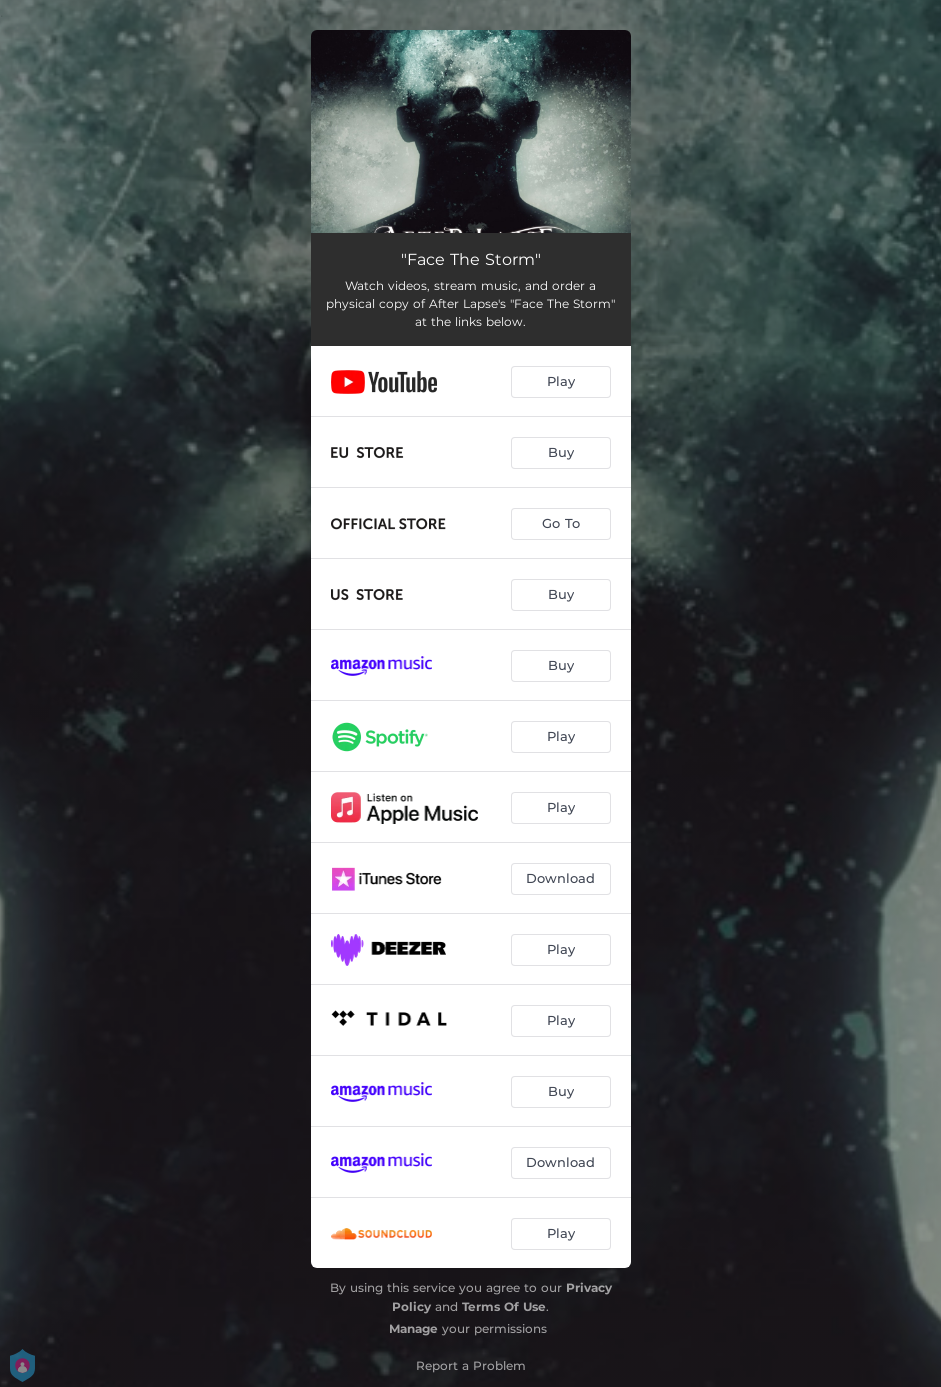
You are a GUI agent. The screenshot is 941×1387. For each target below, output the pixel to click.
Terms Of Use (504, 1306)
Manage (413, 1328)
